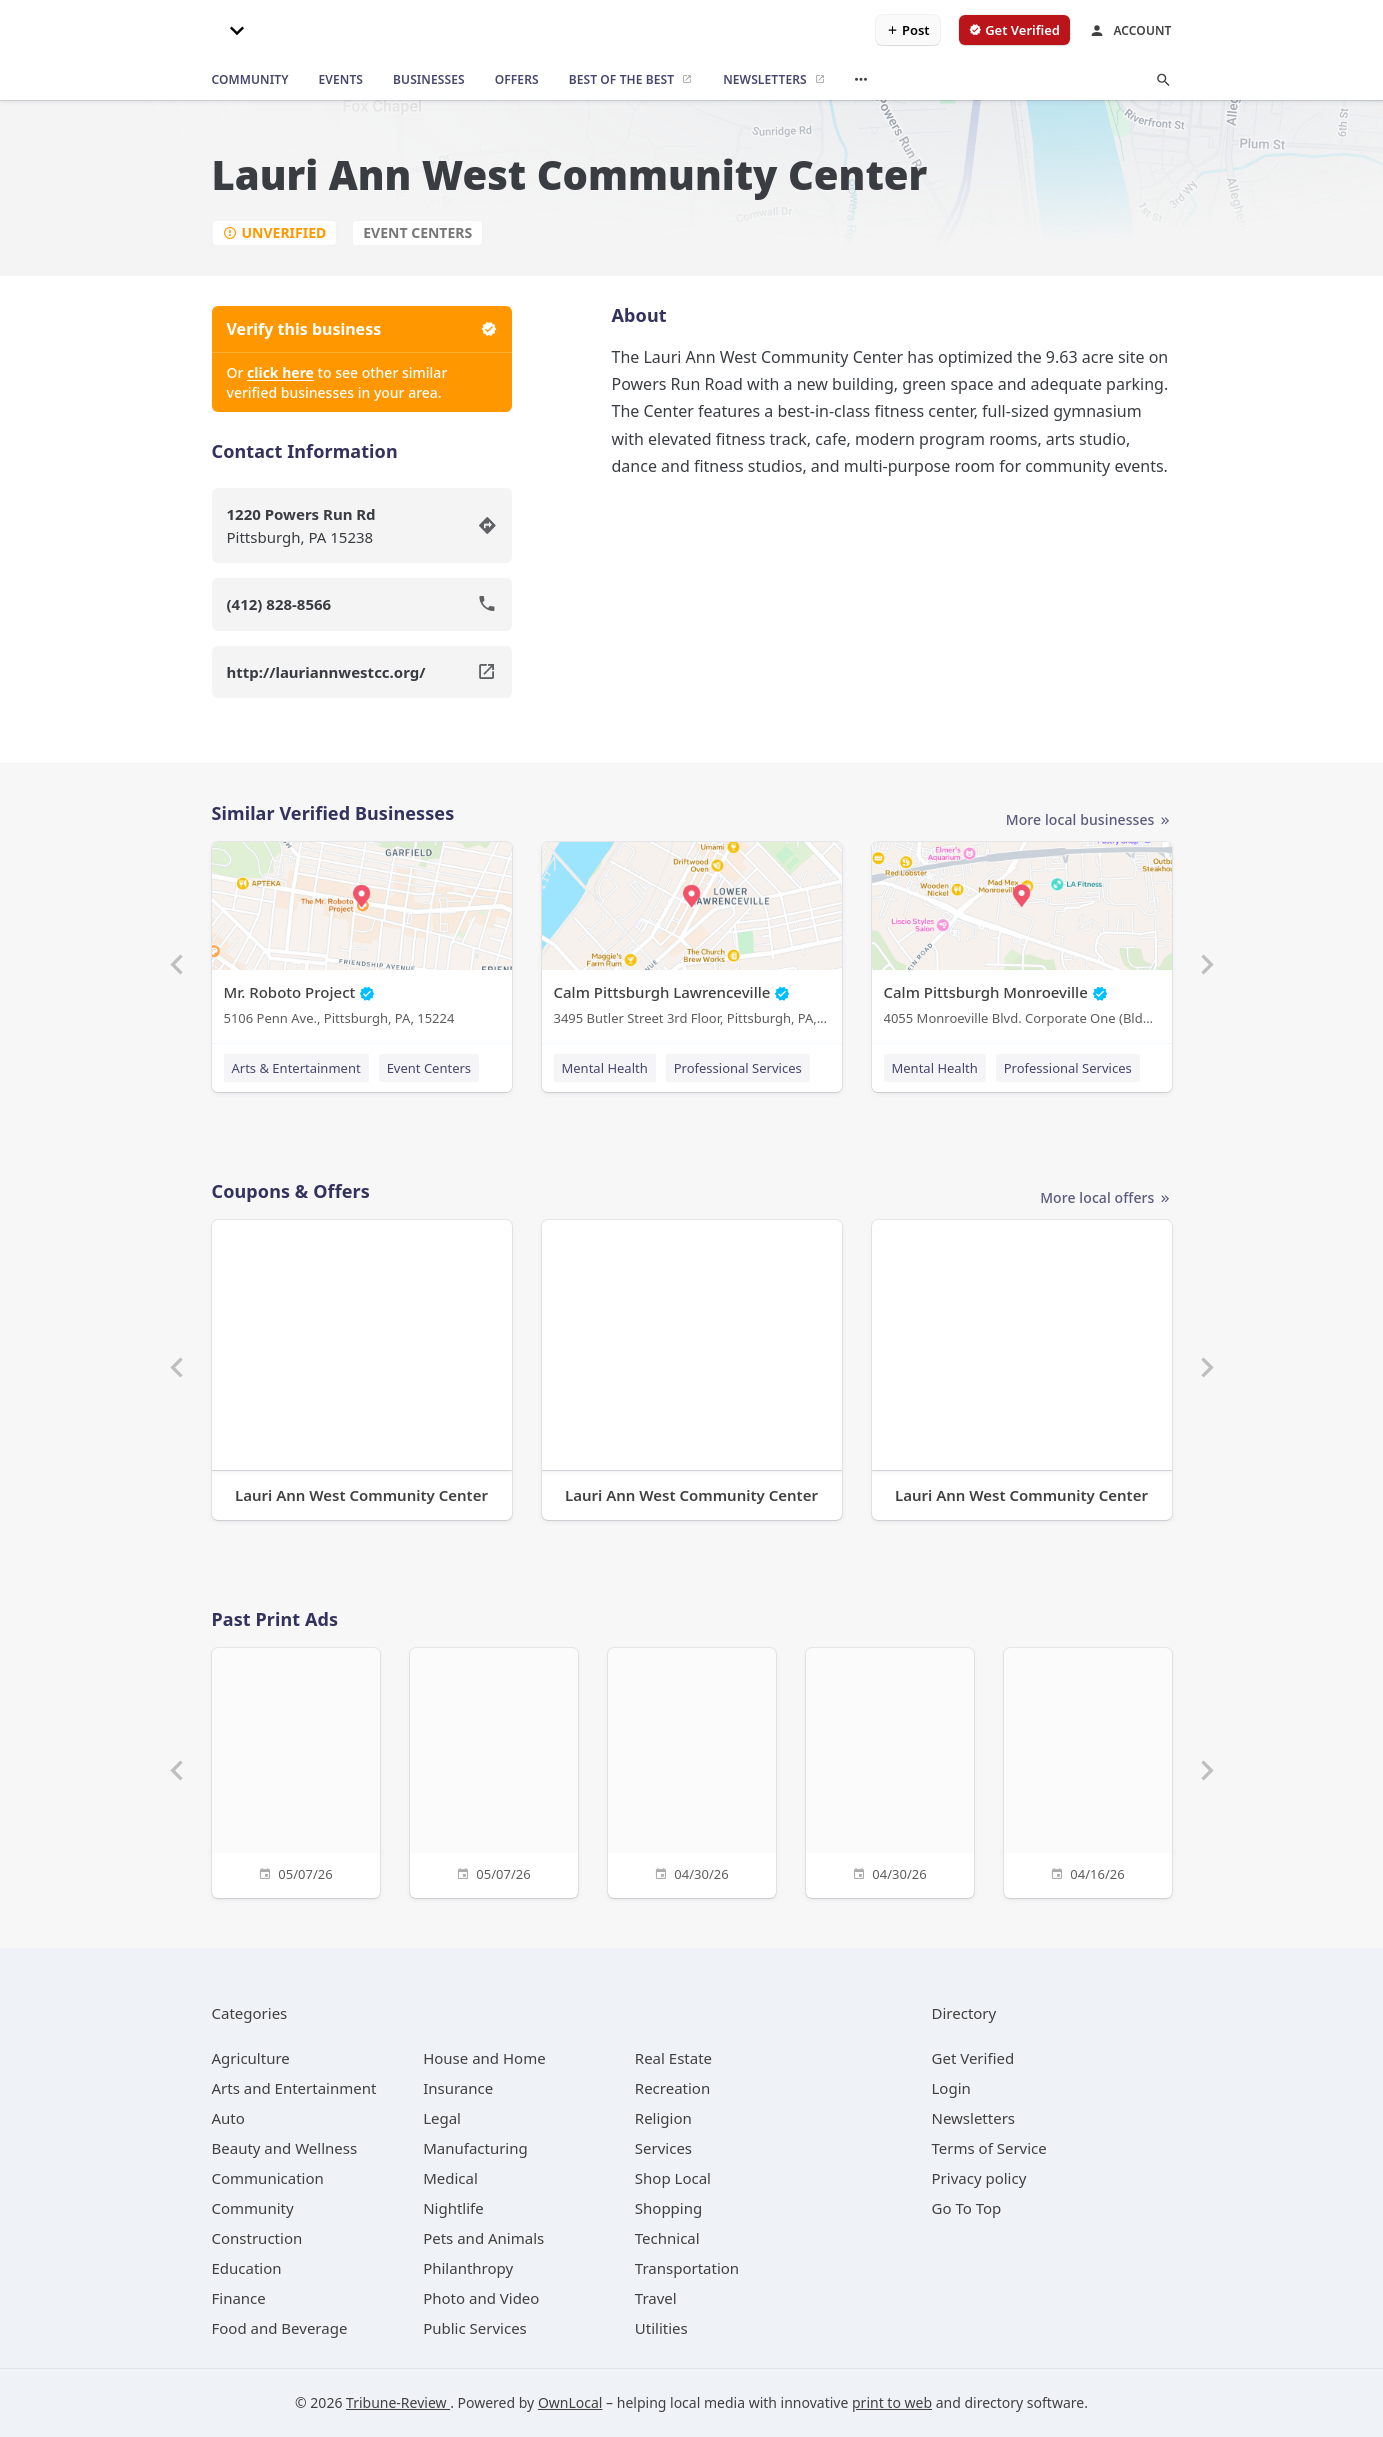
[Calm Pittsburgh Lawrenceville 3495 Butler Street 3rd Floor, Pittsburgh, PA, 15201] (692, 938)
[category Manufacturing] (475, 2148)
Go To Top (967, 2208)
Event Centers (417, 232)
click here (280, 372)
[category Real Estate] (673, 2058)
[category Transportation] (687, 2268)
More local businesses (1089, 820)
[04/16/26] (1088, 1770)
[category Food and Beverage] (280, 2328)
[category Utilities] (661, 2328)
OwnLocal (570, 2402)
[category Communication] (268, 2178)
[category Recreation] (672, 2088)
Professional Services (738, 1068)
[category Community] (253, 2208)
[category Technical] (667, 2238)
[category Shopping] (668, 2208)
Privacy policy (979, 2178)
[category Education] (247, 2268)
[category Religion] (663, 2118)
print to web (892, 2402)
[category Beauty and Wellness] (285, 2148)
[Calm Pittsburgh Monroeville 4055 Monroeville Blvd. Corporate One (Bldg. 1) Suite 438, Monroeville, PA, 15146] (1022, 938)
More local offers (1105, 1198)
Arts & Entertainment (296, 1068)
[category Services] (663, 2148)
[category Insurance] (458, 2088)
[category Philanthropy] (468, 2268)
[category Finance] (239, 2298)
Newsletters (974, 2118)
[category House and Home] (484, 2058)
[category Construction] (257, 2238)
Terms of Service (989, 2148)
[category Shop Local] (673, 2178)
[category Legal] (442, 2118)
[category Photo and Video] (481, 2298)
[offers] (517, 80)
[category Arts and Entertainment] (294, 2088)
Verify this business (362, 329)
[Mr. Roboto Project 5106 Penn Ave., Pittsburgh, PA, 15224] (362, 938)
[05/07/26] (296, 1770)
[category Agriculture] (251, 2058)
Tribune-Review (398, 2402)
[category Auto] (228, 2118)
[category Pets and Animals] (483, 2238)
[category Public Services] (475, 2328)
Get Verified (973, 2058)
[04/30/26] (692, 1770)
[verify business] (1014, 30)
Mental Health (605, 1068)
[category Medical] (450, 2178)
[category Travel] (656, 2298)
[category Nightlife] (453, 2208)
